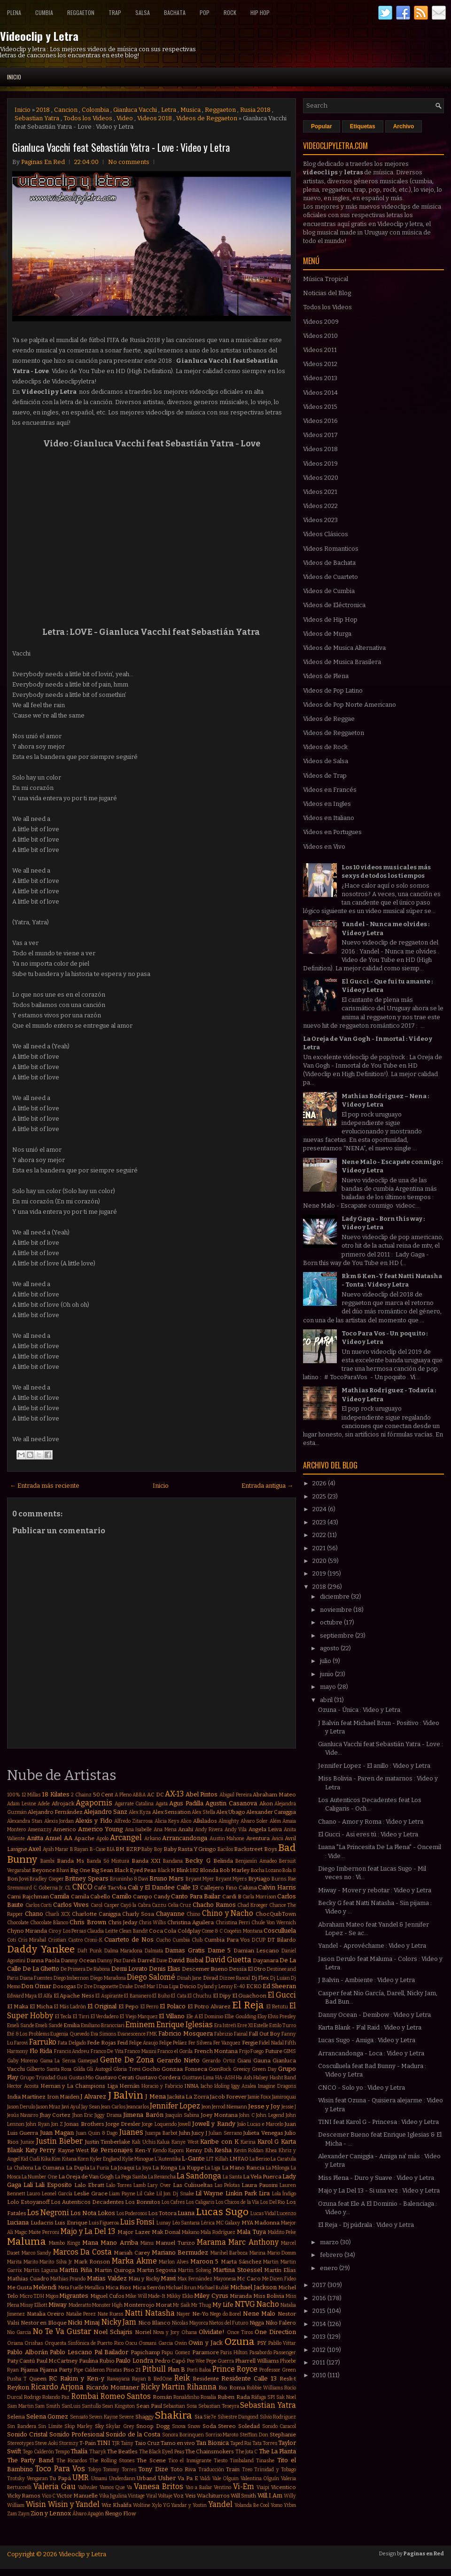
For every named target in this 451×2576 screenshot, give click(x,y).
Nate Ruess (111, 2314)
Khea (271, 2150)
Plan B (177, 2369)
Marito (30, 2262)
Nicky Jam (119, 2322)
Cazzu (159, 1905)
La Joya (143, 2168)
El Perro (149, 2007)
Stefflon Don (254, 2435)
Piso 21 (132, 2369)
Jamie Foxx (259, 2097)
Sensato (79, 2417)
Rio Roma (231, 2387)
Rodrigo (32, 2397)
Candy (162, 1896)
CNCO (82, 1886)
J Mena (155, 2096)
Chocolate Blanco (49, 1923)
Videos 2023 (320, 519)
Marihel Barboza (229, 2253)
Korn (83, 2159)
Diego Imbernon (71, 1978)
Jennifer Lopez (175, 2105)
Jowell (184, 2124)
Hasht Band (283, 2078)
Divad (210, 1978)
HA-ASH (225, 2078)
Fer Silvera (200, 2043)
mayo (328, 1686)
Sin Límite (50, 2426)
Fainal (241, 2034)
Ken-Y (143, 2150)
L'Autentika (168, 2159)
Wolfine (141, 2505)
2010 (319, 2375)
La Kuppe (191, 2167)
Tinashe (265, 2461)
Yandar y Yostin (189, 2505)
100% (13, 1795)
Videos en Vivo (324, 846)
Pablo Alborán (27, 2352)
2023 (319, 1522)
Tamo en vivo (178, 2443)
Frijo (244, 2051)
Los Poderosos (132, 2213)
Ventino (222, 2487)
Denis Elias (164, 1968)
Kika (46, 2159)
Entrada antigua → (267, 1485)
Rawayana (118, 2379)
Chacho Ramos (214, 1904)
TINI (103, 2442)
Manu (147, 2243)
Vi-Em (243, 2486)
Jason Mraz (48, 2107)
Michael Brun (181, 2288)
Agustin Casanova (231, 1803)
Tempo (62, 2452)
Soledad (249, 2426)
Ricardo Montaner (112, 2387)
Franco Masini (140, 2051)
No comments (128, 161)
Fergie (250, 2042)
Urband (146, 2478)
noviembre (336, 1609)
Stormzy (68, 2443)
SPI (271, 2397)
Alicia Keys (167, 1821)
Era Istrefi (225, 2025)
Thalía (78, 2451)
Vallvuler (88, 2487)
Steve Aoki (46, 2443)
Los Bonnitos (142, 2202)
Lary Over (159, 2185)
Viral (151, 2496)
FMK (152, 2034)
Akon (266, 1803)
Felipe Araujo (143, 2043)
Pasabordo (260, 2353)
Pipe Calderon (89, 2370)
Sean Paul (149, 2406)
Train (233, 2469)
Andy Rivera (209, 1830)
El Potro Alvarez (209, 2006)
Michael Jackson (253, 2287)
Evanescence (131, 2034)
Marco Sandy (37, 2253)
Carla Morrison (259, 1897)
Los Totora (162, 2213)
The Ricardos (71, 2461)
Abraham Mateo (274, 1794)
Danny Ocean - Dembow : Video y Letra (374, 2014)
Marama (211, 2242)
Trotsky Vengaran (27, 2478)
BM (120, 1849)
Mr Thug (201, 2305)
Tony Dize (153, 2469)
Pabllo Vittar (282, 2343)
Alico (185, 1821)
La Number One (39, 2177)
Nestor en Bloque (44, 2322)
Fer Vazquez (227, 2043)
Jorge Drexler (123, 2124)
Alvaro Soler (254, 1821)
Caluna (248, 1887)
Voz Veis (184, 2495)
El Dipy (222, 1995)
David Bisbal (185, 1960)
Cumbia (44, 12)
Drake (126, 1986)
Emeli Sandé (48, 2025)
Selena (16, 2416)
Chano (34, 1913)
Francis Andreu (72, 2051)
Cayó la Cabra (135, 1905)
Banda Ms (70, 1861)
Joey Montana (219, 2115)
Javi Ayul (71, 2107)
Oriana (15, 2343)
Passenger (284, 2353)
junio (327, 1674)
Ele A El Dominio (205, 2017)
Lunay (163, 2223)
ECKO (254, 1986)
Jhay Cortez (55, 2115)
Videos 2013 (320, 378)
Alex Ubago (230, 1812)
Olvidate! (212, 2331)
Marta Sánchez (241, 2261)
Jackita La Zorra (188, 2096)
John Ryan (37, 2124)
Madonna (267, 2222)
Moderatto (80, 2305)
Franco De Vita (107, 2051)
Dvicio (187, 1986)
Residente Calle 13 (249, 2378)
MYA (247, 2222)
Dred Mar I (146, 1986)
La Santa (232, 2177)
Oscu (131, 2343)
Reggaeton (80, 12)
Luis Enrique (70, 2222)
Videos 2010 (320, 335)
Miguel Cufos (107, 2296)
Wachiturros (213, 2495)
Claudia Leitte (102, 1931)
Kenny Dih (199, 2150)
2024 (320, 1509)
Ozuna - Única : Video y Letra (359, 1709)
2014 (319, 2323)
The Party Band (30, 2460)
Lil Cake (146, 2194)
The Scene (151, 2460)
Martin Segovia (157, 2270)
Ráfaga (258, 2397)
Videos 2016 (320, 420)
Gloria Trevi (126, 2069)
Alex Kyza (140, 1812)
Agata (162, 1804)
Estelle (261, 2025)
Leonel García (57, 2194)
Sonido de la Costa (133, 2434)
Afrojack (63, 1803)
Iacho (206, 2086)
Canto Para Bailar (195, 1896)
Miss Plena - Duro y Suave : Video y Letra (376, 2177)
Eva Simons (104, 2034)
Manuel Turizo (175, 2243)
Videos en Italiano (328, 817)
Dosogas (64, 1986)
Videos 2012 (320, 363)
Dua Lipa (169, 1986)
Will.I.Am (269, 2495)
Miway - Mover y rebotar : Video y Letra (374, 1890)
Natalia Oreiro (46, 2314)
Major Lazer (133, 2232)
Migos (52, 2296)
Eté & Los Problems (28, 2034)
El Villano (172, 2016)
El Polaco (173, 2006)
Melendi (44, 2287)
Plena (14, 12)
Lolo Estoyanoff (28, 2202)
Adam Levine (21, 1804)
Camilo (122, 1896)
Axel (34, 1848)
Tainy (127, 2443)
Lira (264, 2193)
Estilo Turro (282, 2025)
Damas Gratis (185, 1950)
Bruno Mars (166, 1878)
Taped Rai (240, 2443)
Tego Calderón (38, 2452)
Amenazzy (40, 1830)
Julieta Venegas (263, 2133)
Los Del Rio (272, 2202)
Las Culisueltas (193, 2185)
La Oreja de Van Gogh (86, 2176)
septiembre (337, 1635)
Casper (111, 1905)
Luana (186, 2213)
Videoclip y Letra (39, 35)
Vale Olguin (225, 2478)
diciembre (335, 1596)
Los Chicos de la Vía (237, 2202)
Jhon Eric (82, 2115)
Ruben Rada (233, 2397)
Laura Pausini (259, 2185)
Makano (190, 2232)
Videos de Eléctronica (334, 605)
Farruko (42, 2041)
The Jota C (246, 2452)
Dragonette (105, 1986)
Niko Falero (280, 2322)
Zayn (24, 2514)
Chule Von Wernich (273, 1923)
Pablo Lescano (71, 2352)
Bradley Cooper (47, 1879)
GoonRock (220, 2069)
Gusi (61, 2078)
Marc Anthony (253, 2242)
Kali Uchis (144, 2142)
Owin (180, 2343)
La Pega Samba (131, 2177)
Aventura (258, 1838)
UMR (80, 2477)
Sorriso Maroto (222, 2435)
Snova (179, 2426)
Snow (193, 2426)
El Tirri (81, 2017)
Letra (168, 109)
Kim (56, 2159)
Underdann (122, 2478)
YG (166, 2505)
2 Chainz (81, 1795)
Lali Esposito (53, 2184)
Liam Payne (122, 2194)
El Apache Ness (74, 1995)
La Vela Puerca (262, 2176)
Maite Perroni (44, 2232)
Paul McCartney (57, 2360)
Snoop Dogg (153, 2426)
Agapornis (94, 1802)
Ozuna (240, 2342)
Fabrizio (223, 2034)
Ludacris (42, 2222)
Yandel (220, 2504)
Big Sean (102, 1870)
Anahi (185, 1829)
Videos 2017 (320, 434)
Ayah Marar (56, 1849)
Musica (190, 109)
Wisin (36, 2504)
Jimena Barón (143, 2114)
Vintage (136, 2496)
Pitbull (154, 2369)
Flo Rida (41, 2050)
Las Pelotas (227, 2185)
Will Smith (243, 2495)
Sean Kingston (118, 2406)
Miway (57, 2304)
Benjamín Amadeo (256, 1861)
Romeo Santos (126, 2396)
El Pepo (128, 2006)
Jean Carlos (113, 2107)
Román (162, 2397)
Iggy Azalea (244, 2086)
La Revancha (162, 2177)
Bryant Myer (200, 1879)
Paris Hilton (234, 2353)
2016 (319, 2298)
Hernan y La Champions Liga (79, 2086)
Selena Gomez (47, 2416)
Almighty (228, 1821)
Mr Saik (181, 2305)
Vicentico (283, 2487)
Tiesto (220, 2461)
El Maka (17, 2006)
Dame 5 (219, 1950)
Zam (12, 2514)
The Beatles (122, 2451)
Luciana (18, 2222)
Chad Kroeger (252, 1905)
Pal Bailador (111, 2352)
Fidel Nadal (271, 2043)
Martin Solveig (194, 2270)
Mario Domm (281, 2253)
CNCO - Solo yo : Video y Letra (361, 2087)
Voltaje (165, 2496)
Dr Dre (85, 1986)
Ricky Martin (163, 2386)
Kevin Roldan (249, 2150)
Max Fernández (195, 2279)
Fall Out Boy (264, 2033)
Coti (11, 1940)
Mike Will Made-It (145, 2296)
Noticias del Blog (327, 293)
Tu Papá (60, 2478)
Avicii (277, 1838)
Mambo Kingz (64, 2243)
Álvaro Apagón (88, 2514)
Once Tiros (240, 2332)
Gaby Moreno (22, 2061)
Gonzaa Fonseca (184, 2069)
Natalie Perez (81, 2314)
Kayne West (73, 2150)
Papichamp (145, 2352)
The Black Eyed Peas (161, 2452)
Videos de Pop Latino (333, 690)
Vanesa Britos (158, 2486)
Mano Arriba (119, 2242)
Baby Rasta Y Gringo (189, 1849)
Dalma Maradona (123, 1951)
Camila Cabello (91, 1896)
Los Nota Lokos (92, 2213)
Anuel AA (58, 1838)
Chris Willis (152, 1923)
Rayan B (142, 2379)
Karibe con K (219, 2141)
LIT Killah (217, 2159)
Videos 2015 (320, 406)
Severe (126, 2417)
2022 (319, 1534)
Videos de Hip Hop (330, 619)
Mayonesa (225, 2279)
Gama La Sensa (58, 2061)
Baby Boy (151, 1849)
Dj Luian (280, 1978)
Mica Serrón (148, 2287)
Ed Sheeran (279, 1986)
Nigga (256, 2322)
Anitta (35, 1838)
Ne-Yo (200, 2314)
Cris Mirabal (32, 1940)
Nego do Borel (225, 2314)
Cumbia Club (187, 1940)
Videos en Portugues (332, 831)
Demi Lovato (129, 1968)
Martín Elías (280, 2270)
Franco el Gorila (175, 2051)
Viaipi (263, 2487)
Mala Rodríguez (218, 2232)
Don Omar (36, 1986)
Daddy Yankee (41, 1949)
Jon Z (57, 2124)
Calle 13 (188, 1887)
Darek (129, 1961)
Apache (84, 1838)
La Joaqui (122, 2167)
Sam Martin (20, 2406)
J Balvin (125, 2095)
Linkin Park (241, 2193)
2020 (320, 1560)
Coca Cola (162, 1931)
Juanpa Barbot (161, 2133)
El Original (102, 2006)
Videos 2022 (320, 505)
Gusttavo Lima (198, 2078)
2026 (320, 1483)
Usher (167, 2478)
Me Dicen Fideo (279, 2279)
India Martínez (26, 2096)
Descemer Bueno (205, 1969)
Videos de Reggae (329, 718)
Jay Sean (90, 2107)
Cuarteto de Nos (129, 1939)
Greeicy (241, 2069)
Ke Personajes (112, 2150)
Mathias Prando (68, 2279)
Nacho (268, 2304)
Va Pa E (188, 2478)
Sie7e (209, 2417)
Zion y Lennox (51, 2513)
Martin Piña (75, 2269)
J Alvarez (93, 2096)
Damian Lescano (256, 1950)
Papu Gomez (176, 2353)
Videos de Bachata (329, 562)
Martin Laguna (41, 2270)
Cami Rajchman (28, 1896)
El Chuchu (199, 1996)
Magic (21, 2232)
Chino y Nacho (227, 1913)
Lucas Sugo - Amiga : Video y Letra (366, 2040)
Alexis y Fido (93, 1820)
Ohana (189, 2332)
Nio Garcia (19, 2332)
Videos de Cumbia (329, 590)
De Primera (73, 1969)
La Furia (99, 2168)
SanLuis (71, 2406)
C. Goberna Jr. (48, 1888)
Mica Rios (118, 2287)
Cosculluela (280, 1930)
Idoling (221, 2086)
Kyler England (105, 2159)
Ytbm (290, 2505)
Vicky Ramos (23, 2495)
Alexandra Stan (24, 1821)
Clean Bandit (133, 1931)
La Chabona (20, 2168)
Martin (271, 2262)
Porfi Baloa (199, 2370)
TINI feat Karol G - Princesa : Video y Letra (378, 2121)
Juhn (184, 2133)
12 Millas (31, 1795)
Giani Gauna (253, 2060)
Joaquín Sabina (182, 2115)
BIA (111, 1849)
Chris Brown (88, 1922)
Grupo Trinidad (37, 2078)
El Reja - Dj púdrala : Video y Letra (366, 2224)
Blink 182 (187, 1870)
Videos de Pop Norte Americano (349, 704)
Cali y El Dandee (151, 1887)
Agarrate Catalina (134, 1804)
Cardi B (231, 1896)
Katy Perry (40, 2150)
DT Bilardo (281, 1939)
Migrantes (73, 2295)
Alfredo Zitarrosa (133, 1821)
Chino (193, 1914)
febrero (332, 2254)
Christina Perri (233, 1923)
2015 (319, 2310)
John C (246, 2115)
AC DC (155, 1794)
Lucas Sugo (222, 2212)
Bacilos (225, 1849)
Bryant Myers (231, 1879)
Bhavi (62, 1870)
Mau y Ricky (143, 2278)
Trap (115, 12)
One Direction (275, 2331)
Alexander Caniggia (271, 1812)
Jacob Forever (228, 2096)
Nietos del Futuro (228, 2323)
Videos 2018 (154, 118)
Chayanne (170, 1913)
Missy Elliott (33, 2305)
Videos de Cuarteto (330, 576)
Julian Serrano (225, 2133)
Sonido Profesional (76, 2434)
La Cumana (49, 2167)
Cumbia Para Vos (227, 1939)
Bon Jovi (18, 1878)
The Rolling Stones (111, 2461)
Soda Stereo (219, 2426)
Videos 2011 (320, 349)
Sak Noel (286, 2397)
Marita (14, 2262)
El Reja (248, 2005)
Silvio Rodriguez (278, 2417)
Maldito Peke (282, 2232)
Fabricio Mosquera (185, 2033)
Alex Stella (203, 1812)
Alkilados (205, 1821)
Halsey (260, 2078)
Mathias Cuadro (28, 2278)
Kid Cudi (30, 2159)
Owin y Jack (205, 2342)
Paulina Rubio (97, 2360)
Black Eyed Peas (135, 1870)
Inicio (14, 77)
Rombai (85, 2396)
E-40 (239, 1986)
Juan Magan (57, 2132)
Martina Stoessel (237, 2269)
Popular (321, 126)
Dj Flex (260, 1978)
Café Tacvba (110, 1887)
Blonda (209, 1870)
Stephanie (283, 2434)
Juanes (131, 2132)
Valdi (205, 2478)
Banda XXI (146, 1861)
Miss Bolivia (269, 2296)
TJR (116, 2443)
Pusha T (17, 2379)
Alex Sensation (171, 1812)
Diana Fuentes (36, 1978)
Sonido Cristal (27, 2434)
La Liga (212, 2168)
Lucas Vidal (263, 2213)
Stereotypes (20, 2443)
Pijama (29, 2369)
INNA (191, 2086)
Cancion (66, 109)
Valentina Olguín (260, 2478)
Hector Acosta (23, 2086)
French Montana (216, 2051)
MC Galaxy (228, 2223)
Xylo (157, 2505)
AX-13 (174, 1793)
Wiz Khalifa (116, 2505)
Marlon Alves (173, 2262)
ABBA (139, 1795)
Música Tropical (325, 278)
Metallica (94, 2288)
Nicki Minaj (84, 2322)
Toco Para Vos (60, 2468)
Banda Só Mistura (108, 1861)
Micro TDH (32, 2296)
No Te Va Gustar (62, 2331)
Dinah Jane (189, 1978)
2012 (319, 2349)
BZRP (133, 1849)
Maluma (26, 2242)
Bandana (173, 1861)
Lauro (33, 2194)
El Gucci (282, 1995)
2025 (319, 1496)
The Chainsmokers (209, 2451)
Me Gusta (19, 2287)
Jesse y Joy (264, 2106)
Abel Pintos (202, 1794)
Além (275, 1821)
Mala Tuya (251, 2231)
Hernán (129, 2086)
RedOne (163, 2379)
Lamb (139, 2185)
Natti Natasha (150, 2313)
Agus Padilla (186, 1803)
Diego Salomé (151, 1977)
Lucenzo (286, 2213)
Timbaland (242, 2461)
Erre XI (245, 2025)
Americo (64, 1829)
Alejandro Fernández (55, 1812)
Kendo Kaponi (168, 2150)
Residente (206, 2378)
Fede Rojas (101, 2042)
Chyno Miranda (27, 1931)
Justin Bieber (59, 2141)
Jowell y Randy (213, 2123)
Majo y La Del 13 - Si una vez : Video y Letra (379, 2190)
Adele (44, 1804)
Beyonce (43, 1870)
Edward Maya (22, 1996)
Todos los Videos (87, 118)
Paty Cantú (21, 2360)
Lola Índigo (284, 2194)
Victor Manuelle (77, 2495)
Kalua (163, 2142)
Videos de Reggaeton (206, 118)
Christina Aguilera (190, 1922)
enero (329, 2268)
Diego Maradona (108, 1978)
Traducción (211, 2470)
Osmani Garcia (155, 2343)
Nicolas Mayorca (190, 2323)
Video (125, 118)
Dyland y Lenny (215, 1986)
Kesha (223, 2150)
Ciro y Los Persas (67, 1931)
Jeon (206, 2107)
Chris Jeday (122, 1922)
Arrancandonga (184, 1838)
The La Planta (277, 2451)
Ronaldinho (186, 2397)
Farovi (21, 2043)
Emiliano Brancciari (102, 2025)
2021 (319, 1548)
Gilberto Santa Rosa (48, 2069)
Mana (90, 2242)
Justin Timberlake (108, 2142)
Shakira (173, 2415)
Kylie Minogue (138, 2159)
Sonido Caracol (279, 2426)
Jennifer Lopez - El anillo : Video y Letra (374, 1765)
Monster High (107, 2305)
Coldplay (189, 1931)
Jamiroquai (284, 2097)
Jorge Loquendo (159, 2124)
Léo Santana (186, 2223)
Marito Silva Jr (55, 2262)
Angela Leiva (265, 1829)
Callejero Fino (218, 1887)
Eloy (262, 2017)
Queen (38, 2378)
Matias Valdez (107, 2278)
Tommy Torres (119, 2470)
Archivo (403, 126)
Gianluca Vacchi (135, 109)
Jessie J (288, 2107)
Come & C (212, 1931)
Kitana (69, 2159)
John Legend (270, 2115)
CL (68, 1888)
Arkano (152, 1838)
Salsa (142, 12)
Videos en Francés (330, 789)
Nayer (183, 2314)
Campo (142, 1896)
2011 (319, 2362)
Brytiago (259, 1878)
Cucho (163, 1940)
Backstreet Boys (255, 1849)
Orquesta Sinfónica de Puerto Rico (84, 2343)
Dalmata (154, 1951)
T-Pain (87, 2443)
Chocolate (18, 1923)
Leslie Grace (90, 2193)
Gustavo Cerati (114, 2077)
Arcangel (126, 1837)
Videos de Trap (325, 775)
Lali (28, 2184)
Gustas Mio (81, 2078)
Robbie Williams (265, 2388)
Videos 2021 (320, 491)
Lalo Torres (119, 2185)
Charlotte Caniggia (96, 1914)
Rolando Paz (56, 2397)
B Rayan (79, 1849)
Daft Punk (90, 1951)
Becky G (197, 1860)
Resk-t (288, 2378)
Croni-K (93, 1940)
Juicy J (199, 2133)
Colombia (95, 109)
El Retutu (277, 2007)
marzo (330, 2242)
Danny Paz (109, 1961)
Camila (59, 1896)
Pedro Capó (170, 2360)
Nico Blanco (154, 2322)
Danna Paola (43, 1960)
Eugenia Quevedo (69, 2034)
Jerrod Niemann (229, 2107)
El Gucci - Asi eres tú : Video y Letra (368, 1834)
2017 (319, 2284)
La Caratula (283, 2159)
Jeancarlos (137, 2107)
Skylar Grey (120, 2426)
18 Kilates (56, 1794)
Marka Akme (134, 2260)
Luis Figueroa (104, 2223)
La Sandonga (199, 2175)
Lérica (208, 2223)
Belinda (223, 1861)
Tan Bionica (212, 2442)
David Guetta (228, 1959)
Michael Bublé (213, 2288)
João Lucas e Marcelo (260, 2124)
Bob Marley (234, 1870)
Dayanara (266, 1960)
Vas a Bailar (199, 2487)
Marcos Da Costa (82, 2252)
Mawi (168, 2278)
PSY (261, 2343)
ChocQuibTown (276, 1914)
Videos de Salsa (325, 761)
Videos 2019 (320, 463)
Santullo (91, 2406)
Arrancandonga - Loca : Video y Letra (371, 2053)
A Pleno (123, 1795)
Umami (99, 2478)
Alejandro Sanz (105, 1811)
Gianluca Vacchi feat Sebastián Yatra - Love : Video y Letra (121, 147)
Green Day (264, 2069)
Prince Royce (234, 2369)
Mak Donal (166, 2232)
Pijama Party (55, 2369)
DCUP (258, 1940)
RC (53, 2378)
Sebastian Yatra (37, 118)
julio (326, 1660)
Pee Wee (196, 2361)
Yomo (276, 2505)
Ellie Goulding (240, 2017)
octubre (332, 1622)
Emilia (71, 2025)
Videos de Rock (325, 746)
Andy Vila (236, 1830)
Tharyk (97, 2452)
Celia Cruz (180, 1905)
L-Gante (193, 2158)
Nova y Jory (166, 2332)
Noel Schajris (112, 2331)
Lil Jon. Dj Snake (175, 2194)
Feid (122, 2042)
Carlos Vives (71, 1904)
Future (273, 2051)
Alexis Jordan (59, 1821)
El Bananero (137, 1996)
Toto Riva (183, 2469)
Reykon (18, 2387)
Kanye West (185, 2142)
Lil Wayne (209, 2193)
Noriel (143, 2332)
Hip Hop (260, 12)
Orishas (33, 2343)
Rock (230, 12)
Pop (205, 12)
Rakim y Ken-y (82, 2378)
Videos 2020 (320, 477)
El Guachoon (249, 1995)
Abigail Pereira (235, 1795)
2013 (319, 2336)
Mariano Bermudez (180, 2252)
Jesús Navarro (22, 2115)
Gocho (151, 2069)
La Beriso (259, 2159)
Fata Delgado (72, 2043)
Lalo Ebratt (89, 2185)
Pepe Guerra (220, 2361)
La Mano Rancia (243, 2167)
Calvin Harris (277, 1887)
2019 (319, 1573)
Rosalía (208, 2397)
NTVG (245, 2304)
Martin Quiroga (114, 2270)
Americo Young (100, 1829)
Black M (166, 1870)
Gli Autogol (98, 2069)
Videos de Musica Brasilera (342, 661)
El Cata (178, 1996)
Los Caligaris (200, 2202)
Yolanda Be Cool (252, 2505)
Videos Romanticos (330, 548)
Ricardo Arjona (57, 2386)
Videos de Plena (326, 675)
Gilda (79, 2069)
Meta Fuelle (71, 2288)
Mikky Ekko (180, 2296)
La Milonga (278, 2168)
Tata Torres (264, 2443)
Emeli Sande (20, 2025)
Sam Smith (47, 2406)
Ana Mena (165, 1830)
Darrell (146, 1960)
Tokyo (94, 2470)
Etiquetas (362, 126)
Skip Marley (78, 2426)
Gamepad (88, 2061)
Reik (182, 2377)
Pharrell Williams (257, 2360)
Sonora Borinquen (183, 2435)
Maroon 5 (204, 2261)
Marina (257, 2253)
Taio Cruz (147, 2443)
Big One (80, 1870)
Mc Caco (249, 2278)
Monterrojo (139, 2305)
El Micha (41, 2006)
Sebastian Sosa (180, 2406)
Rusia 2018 (255, 109)
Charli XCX (57, 1914)
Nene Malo (259, 2313)
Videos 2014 (320, 392)
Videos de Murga (327, 633)
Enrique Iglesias (184, 2024)
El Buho (161, 1996)
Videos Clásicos (325, 534)
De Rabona (98, 1969)
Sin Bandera (21, 2426)
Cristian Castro (65, 1940)
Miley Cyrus (211, 2295)
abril (327, 1699)
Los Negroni (48, 2212)
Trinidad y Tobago (275, 2470)
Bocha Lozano (266, 1870)
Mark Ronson (92, 2261)
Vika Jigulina (113, 2496)
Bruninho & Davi (129, 1879)
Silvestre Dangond (238, 2417)
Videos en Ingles (327, 803)
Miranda (241, 2296)
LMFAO (239, 2158)
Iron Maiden (63, 2096)
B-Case (98, 1849)
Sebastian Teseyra (218, 2406)
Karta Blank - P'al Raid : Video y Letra (369, 2027)
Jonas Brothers (84, 2124)
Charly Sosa (138, 1914)
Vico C (48, 2496)
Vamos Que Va (116, 2487)
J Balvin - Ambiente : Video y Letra (366, 1979)
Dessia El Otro (247, 1969)
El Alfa (45, 1996)
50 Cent (103, 1794)
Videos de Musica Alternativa (344, 647)
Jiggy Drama (107, 2115)
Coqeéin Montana (243, 1931)
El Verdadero (105, 2017)
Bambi (47, 1861)
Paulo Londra (134, 2360)
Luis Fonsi (137, 2221)
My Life (222, 2304)
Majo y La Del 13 (88, 2231)
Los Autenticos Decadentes (87, 2202)
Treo (247, 2470)
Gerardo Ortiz (218, 2061)
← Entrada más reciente (44, 1485)
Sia (198, 2416)
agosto (330, 1648)
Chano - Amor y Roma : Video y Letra (370, 1821)
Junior (28, 2142)
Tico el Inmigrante (189, 2461)
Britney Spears (87, 1878)
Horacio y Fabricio (162, 2086)
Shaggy (144, 2416)
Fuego (257, 2051)
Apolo (102, 1838)
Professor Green (277, 2370)
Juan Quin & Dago (96, 2133)
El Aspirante (109, 1996)
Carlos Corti (38, 1905)
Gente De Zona (127, 2059)
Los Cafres (173, 2202)
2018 (43, 109)
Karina (248, 2142)
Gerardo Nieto (178, 2060)
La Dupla (77, 2167)
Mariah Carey (132, 2252)
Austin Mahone (227, 1838)
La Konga (164, 2167)
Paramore (205, 2352)
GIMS (289, 2051)
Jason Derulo (21, 2107)
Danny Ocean (78, 1960)
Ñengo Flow (120, 2513)
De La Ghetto (41, 1968)
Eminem (140, 2024)
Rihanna (202, 2386)
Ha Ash (244, 2078)
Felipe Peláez (173, 2043)
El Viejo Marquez (139, 2017)
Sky (99, 2426)
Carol (96, 1905)
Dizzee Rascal (234, 1978)
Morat (164, 2305)
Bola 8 (289, 1870)
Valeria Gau (54, 2486)
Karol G (268, 2141)
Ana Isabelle (138, 1830)
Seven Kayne (103, 2417)
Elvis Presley (282, 2017)
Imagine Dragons (277, 2086)
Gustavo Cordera (157, 2077)
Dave (161, 1961)
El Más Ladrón (70, 2007)
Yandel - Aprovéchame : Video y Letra (372, 1945)
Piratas (114, 2370)
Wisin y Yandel (74, 2504)
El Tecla (63, 2017)
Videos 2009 (321, 321)
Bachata (175, 12)
